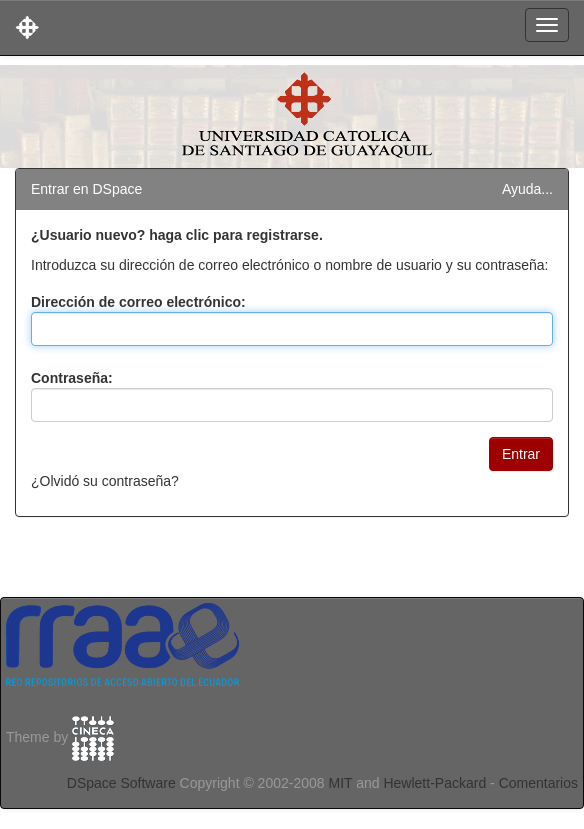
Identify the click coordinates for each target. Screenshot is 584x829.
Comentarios (538, 783)
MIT (340, 783)
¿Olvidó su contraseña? (105, 481)
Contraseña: (72, 378)
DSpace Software (121, 783)
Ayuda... (527, 189)
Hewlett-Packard (434, 783)
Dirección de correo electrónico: (138, 302)
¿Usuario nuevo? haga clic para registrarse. (177, 235)
